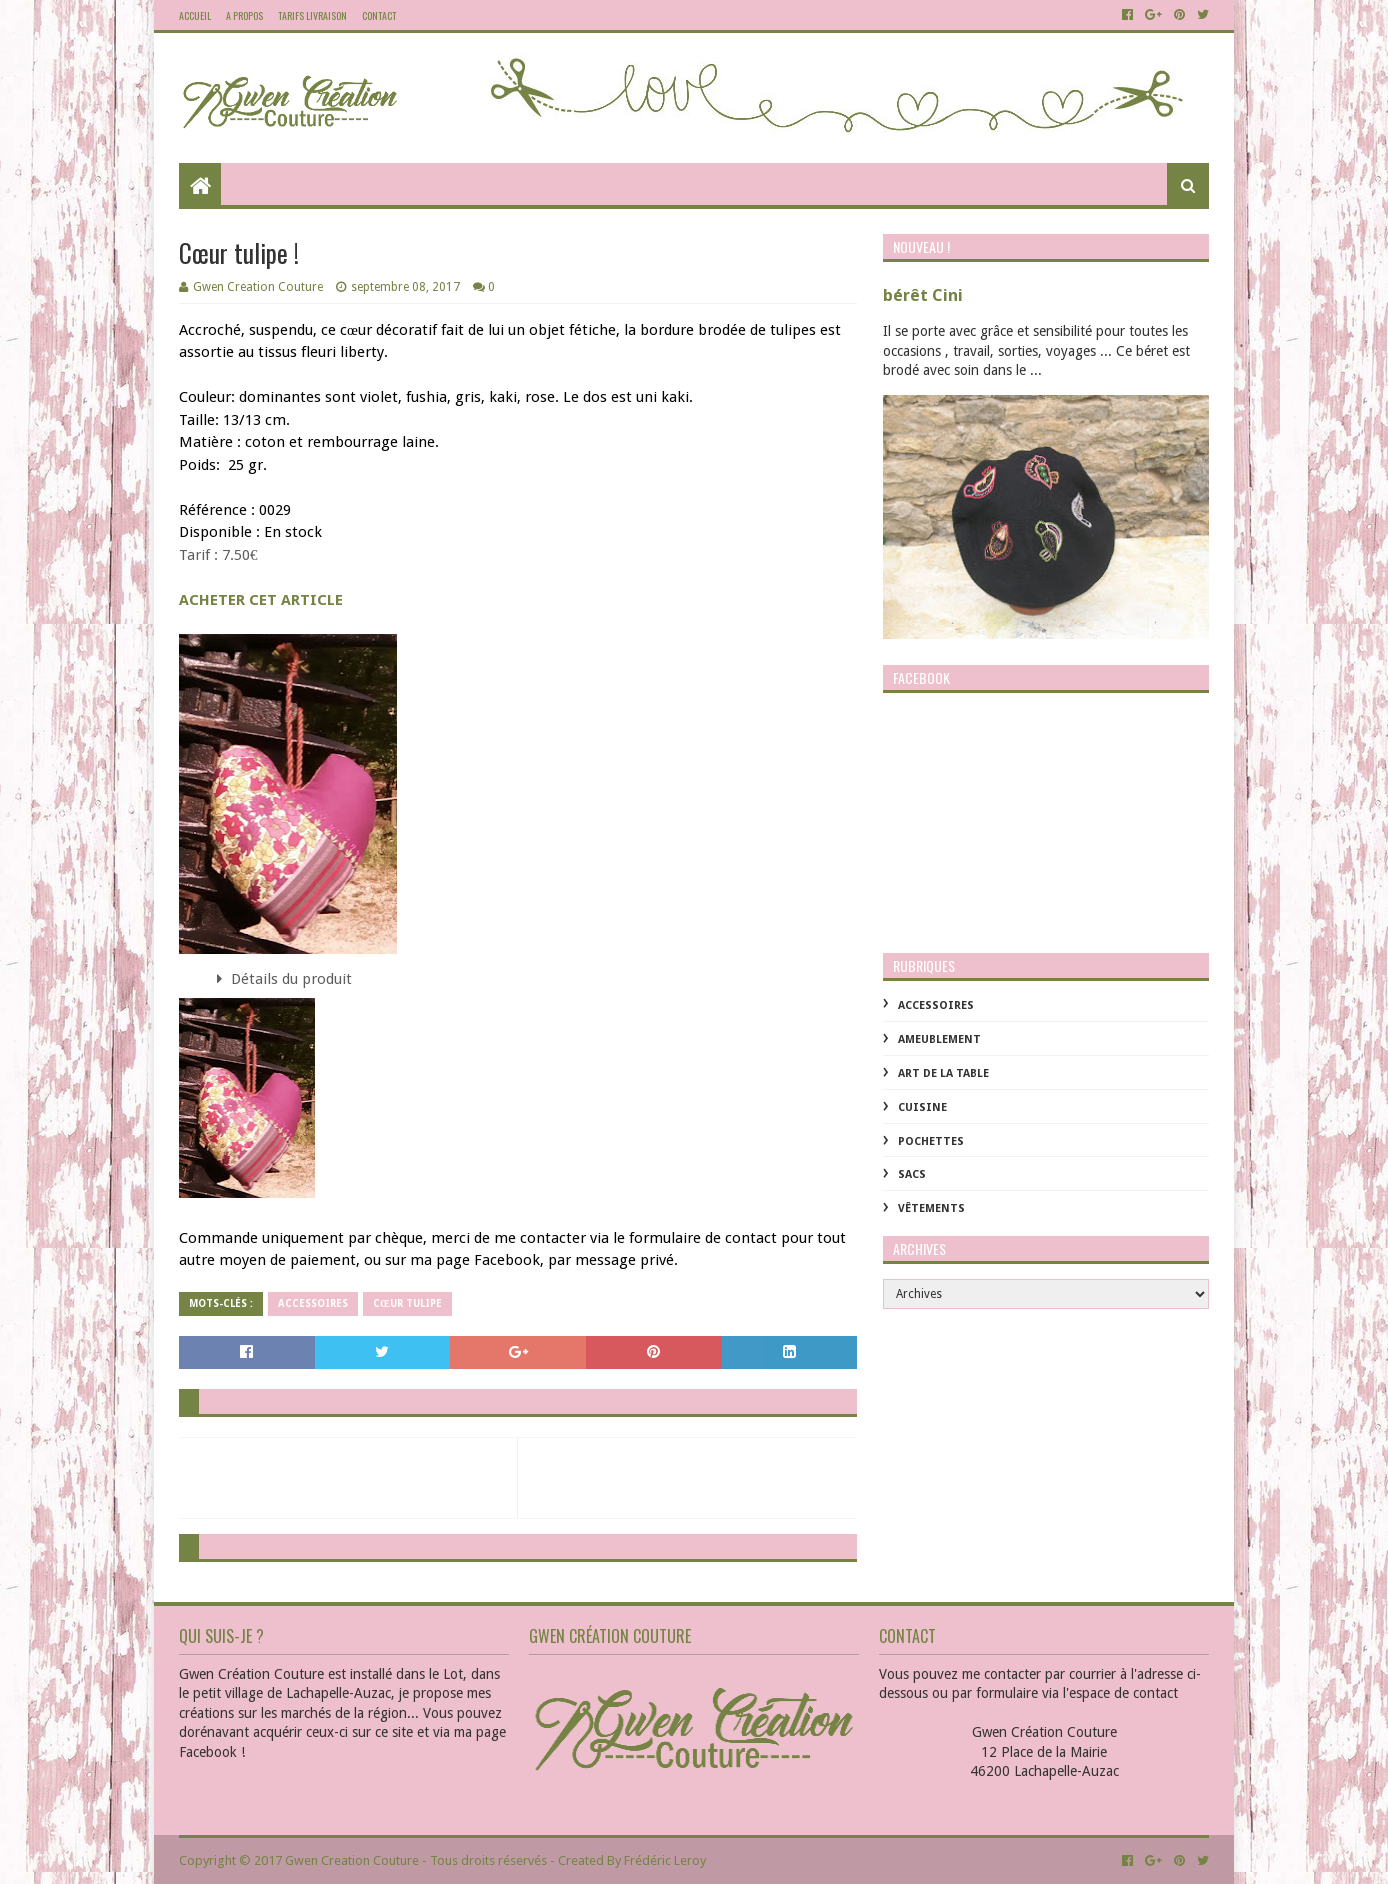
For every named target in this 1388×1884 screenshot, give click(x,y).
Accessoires (313, 1303)
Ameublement (939, 1039)
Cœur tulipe (407, 1303)
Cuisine (922, 1107)
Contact (379, 15)
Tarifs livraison (312, 15)
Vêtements (931, 1208)
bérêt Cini (923, 295)
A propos (244, 15)
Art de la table (943, 1073)
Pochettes (931, 1141)
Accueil (195, 15)
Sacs (912, 1174)
